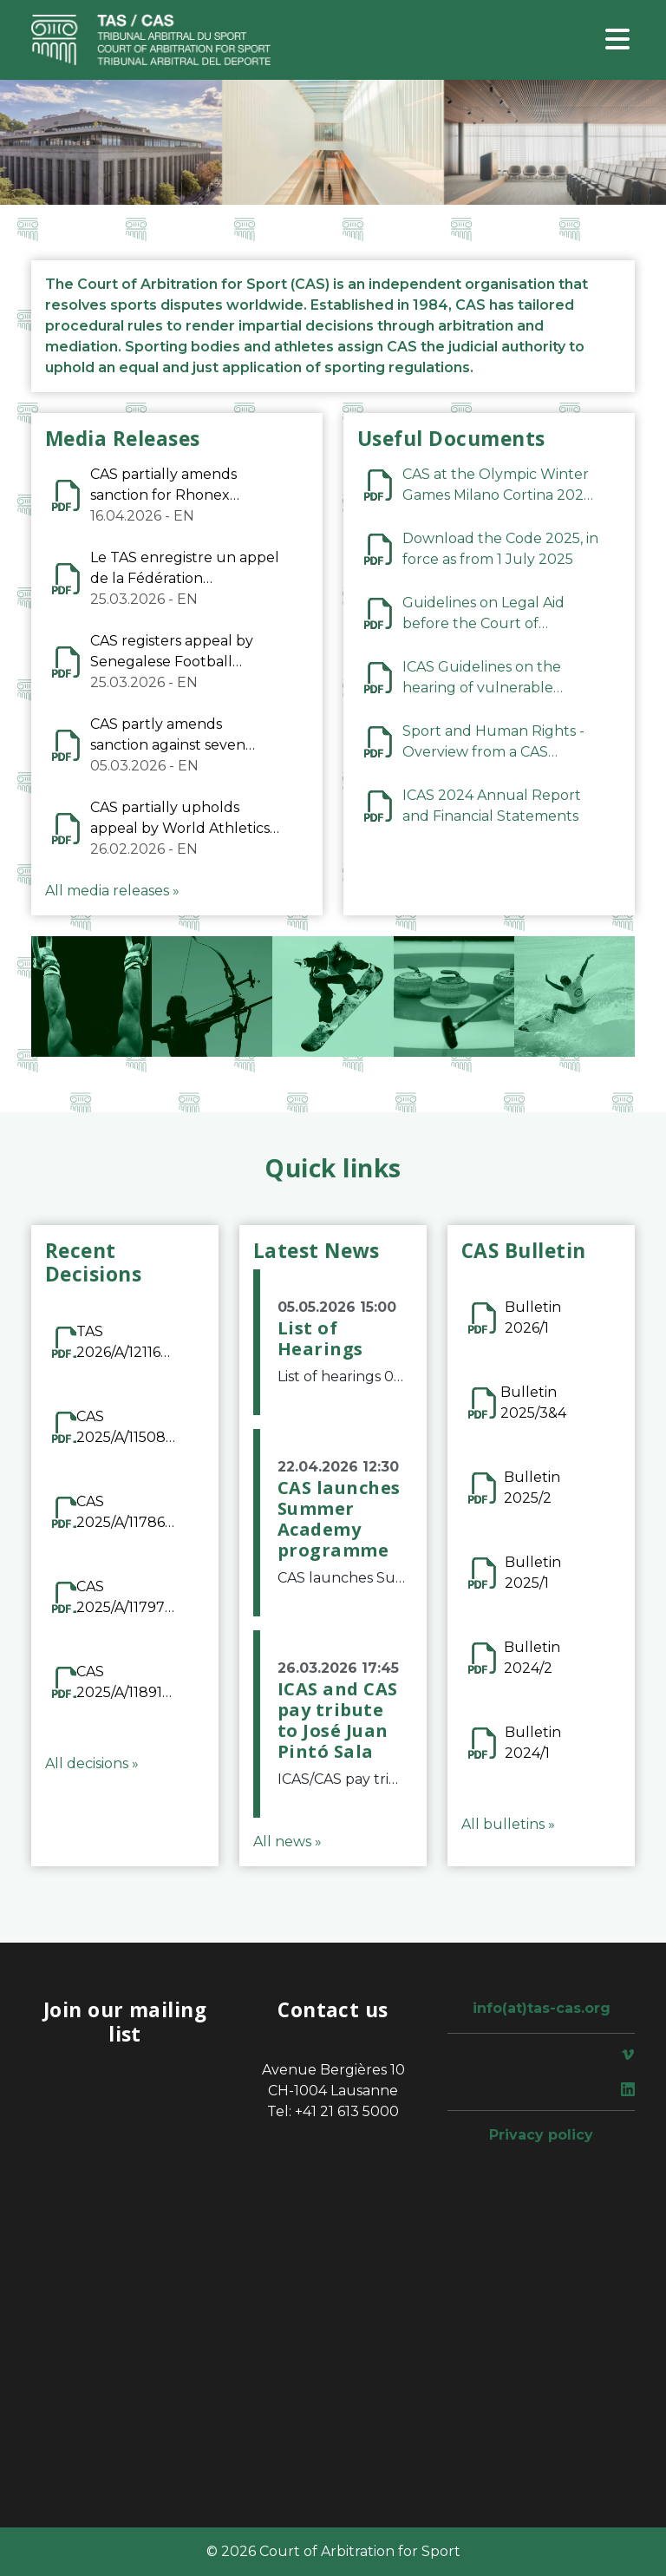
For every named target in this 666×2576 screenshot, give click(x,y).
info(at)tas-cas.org (541, 2008)
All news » (287, 1841)
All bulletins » (508, 1824)
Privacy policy (541, 2135)
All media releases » (112, 890)
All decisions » (92, 1763)
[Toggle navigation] (617, 40)
